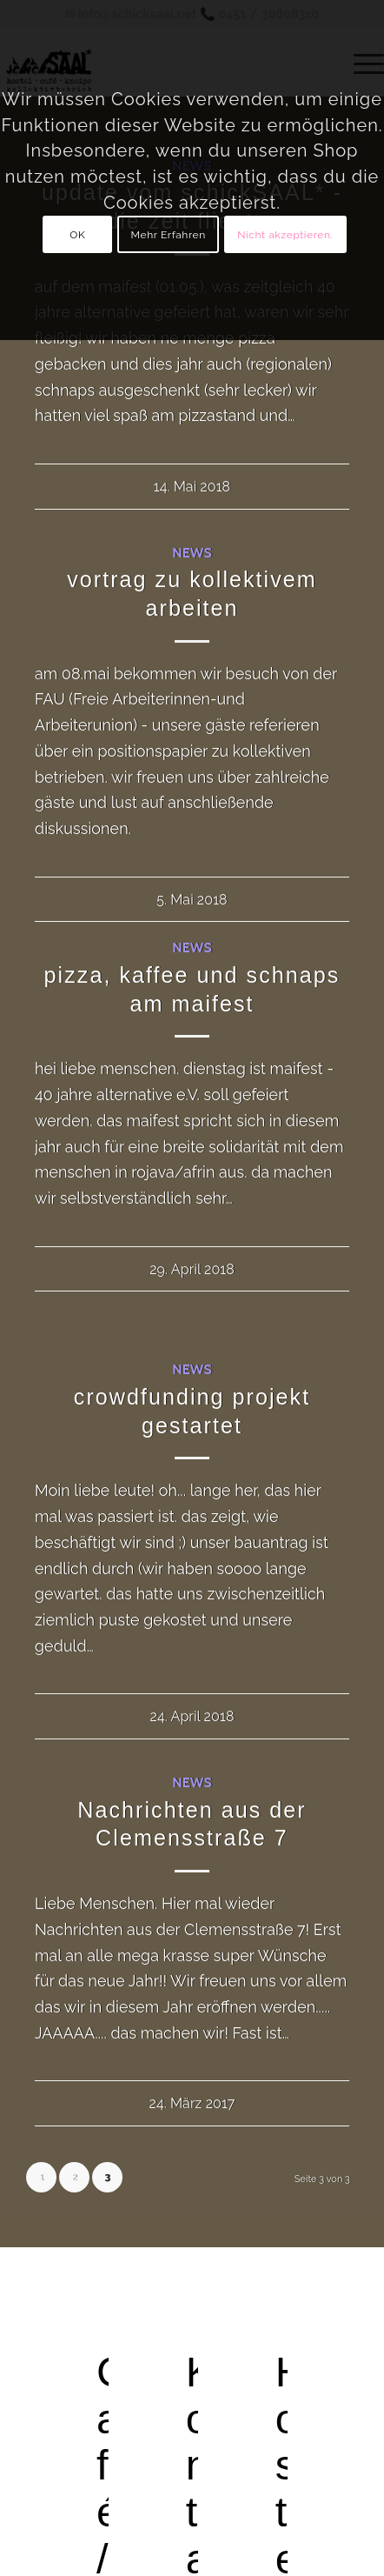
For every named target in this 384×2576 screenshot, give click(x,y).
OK (77, 235)
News (192, 552)
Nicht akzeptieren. (285, 235)
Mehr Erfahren (168, 235)
